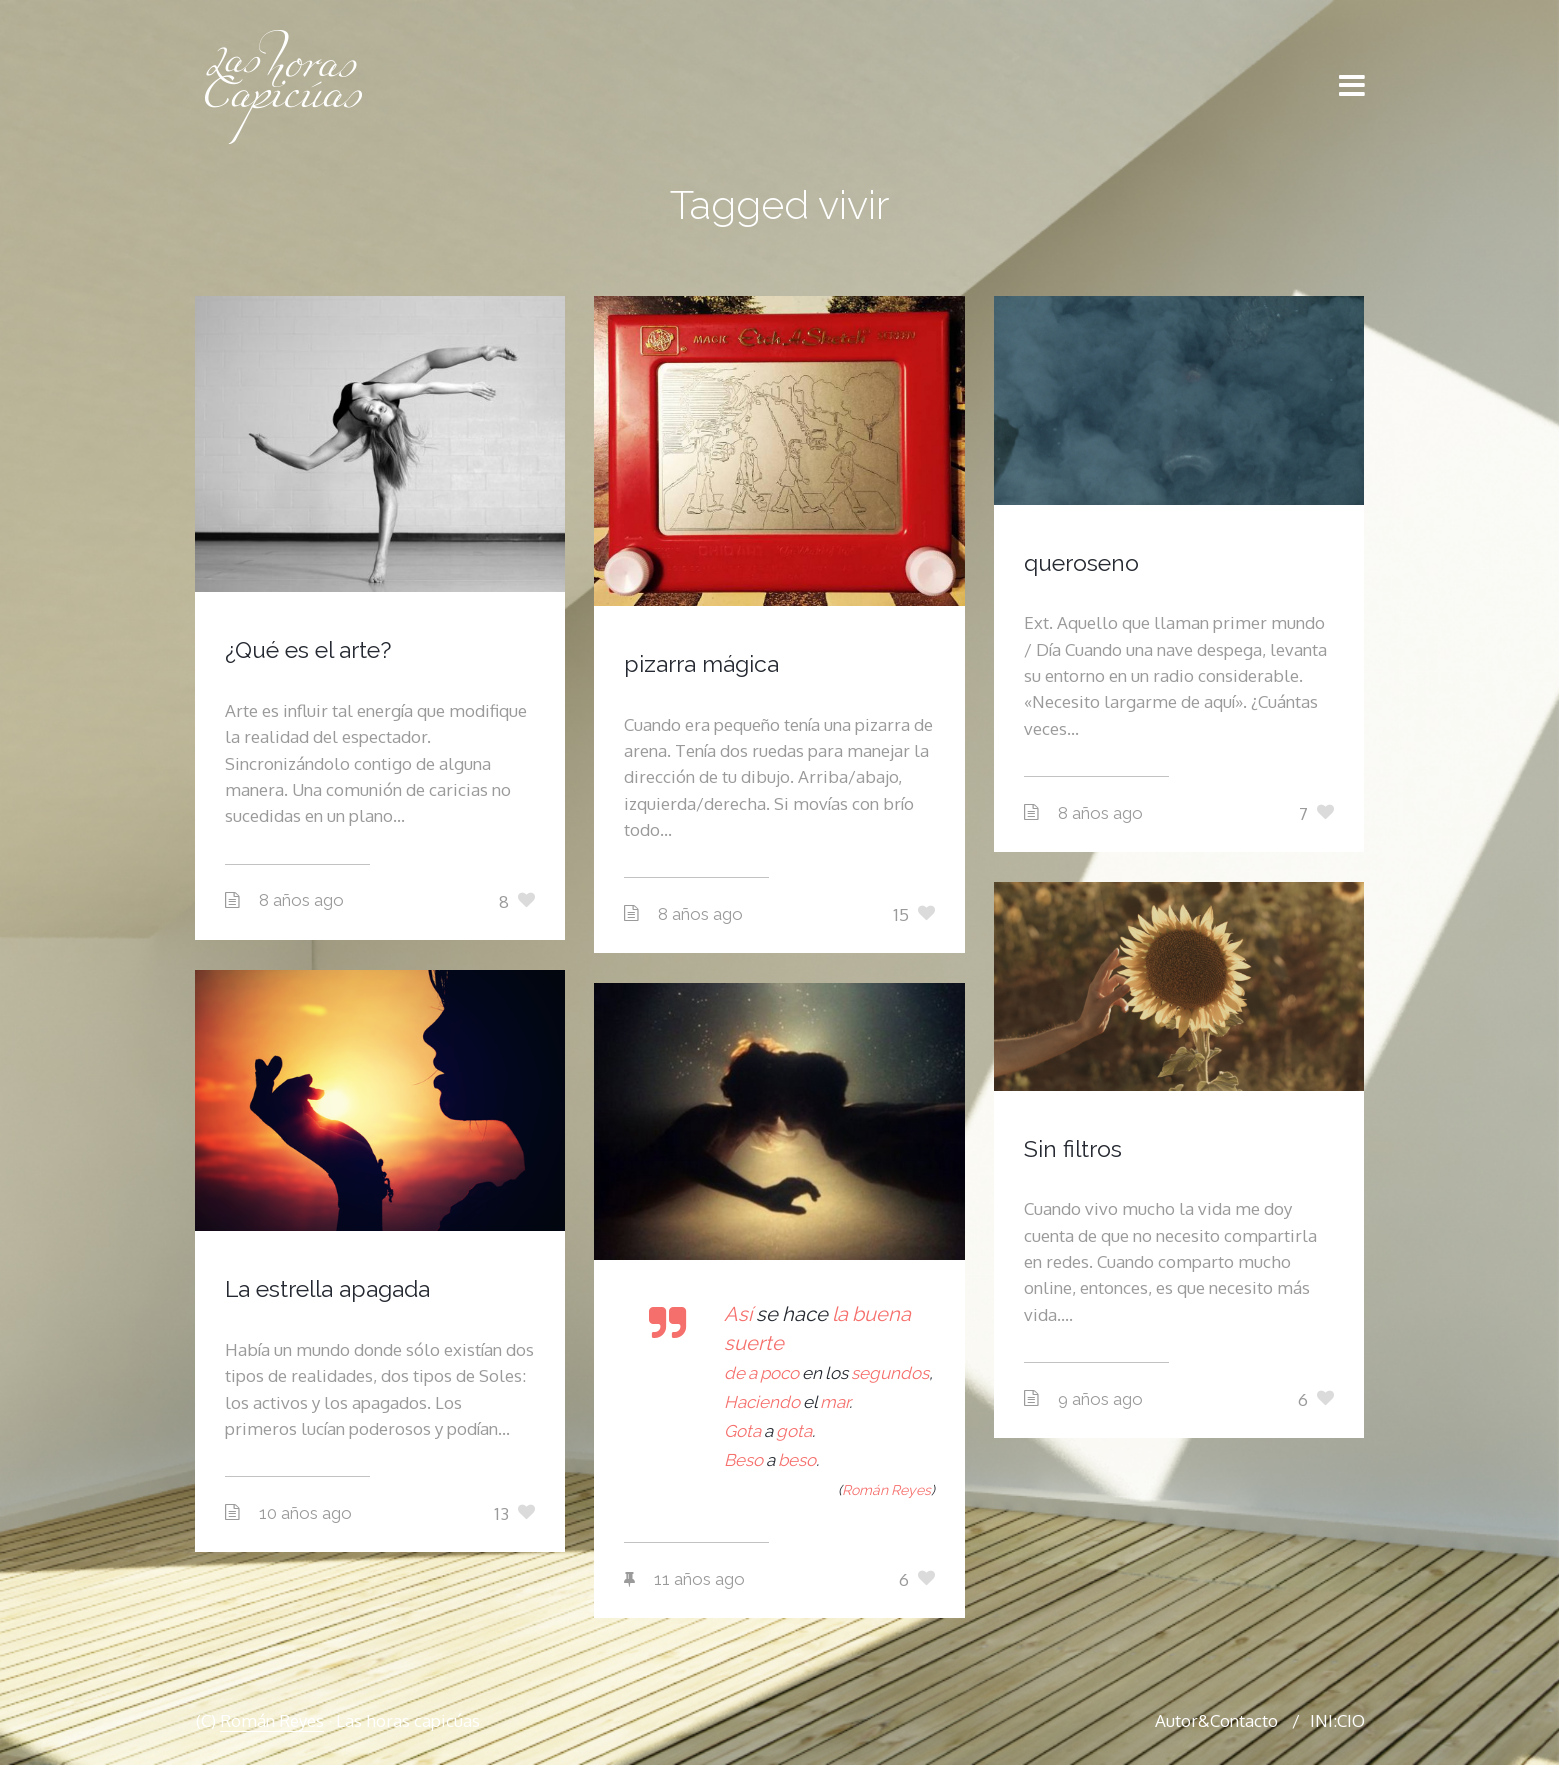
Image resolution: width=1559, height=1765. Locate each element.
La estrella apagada (327, 1288)
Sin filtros (1073, 1148)
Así (740, 1314)
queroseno (1081, 562)
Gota (742, 1431)
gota (794, 1431)
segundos (890, 1373)
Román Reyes (272, 1720)
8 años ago (301, 900)
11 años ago (699, 1579)
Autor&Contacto (1216, 1720)
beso (797, 1460)
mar (834, 1402)
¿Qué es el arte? (308, 649)
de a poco (761, 1373)
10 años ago (305, 1513)
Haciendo (762, 1402)
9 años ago (1100, 1399)
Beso (743, 1460)
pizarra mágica (701, 663)
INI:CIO (1337, 1720)
